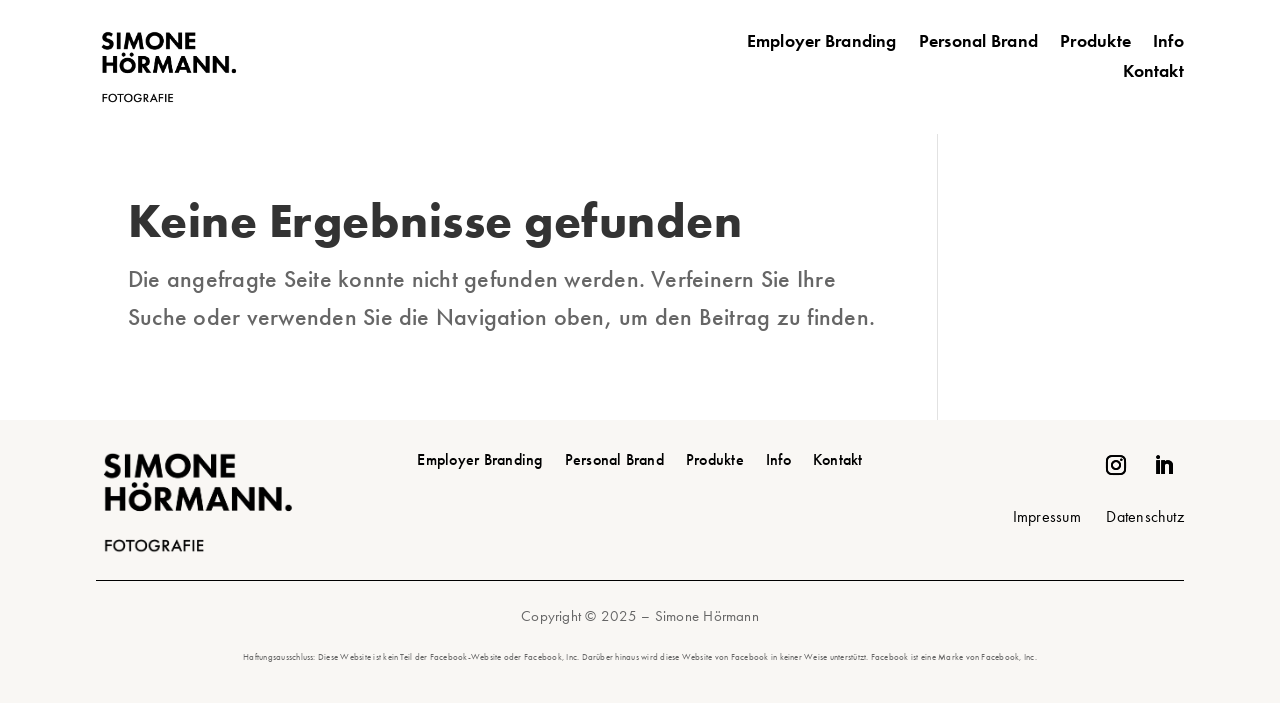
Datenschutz (1145, 516)
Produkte (1095, 43)
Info (1168, 43)
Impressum (1047, 516)
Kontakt (1153, 73)
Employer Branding (822, 43)
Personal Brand (978, 43)
